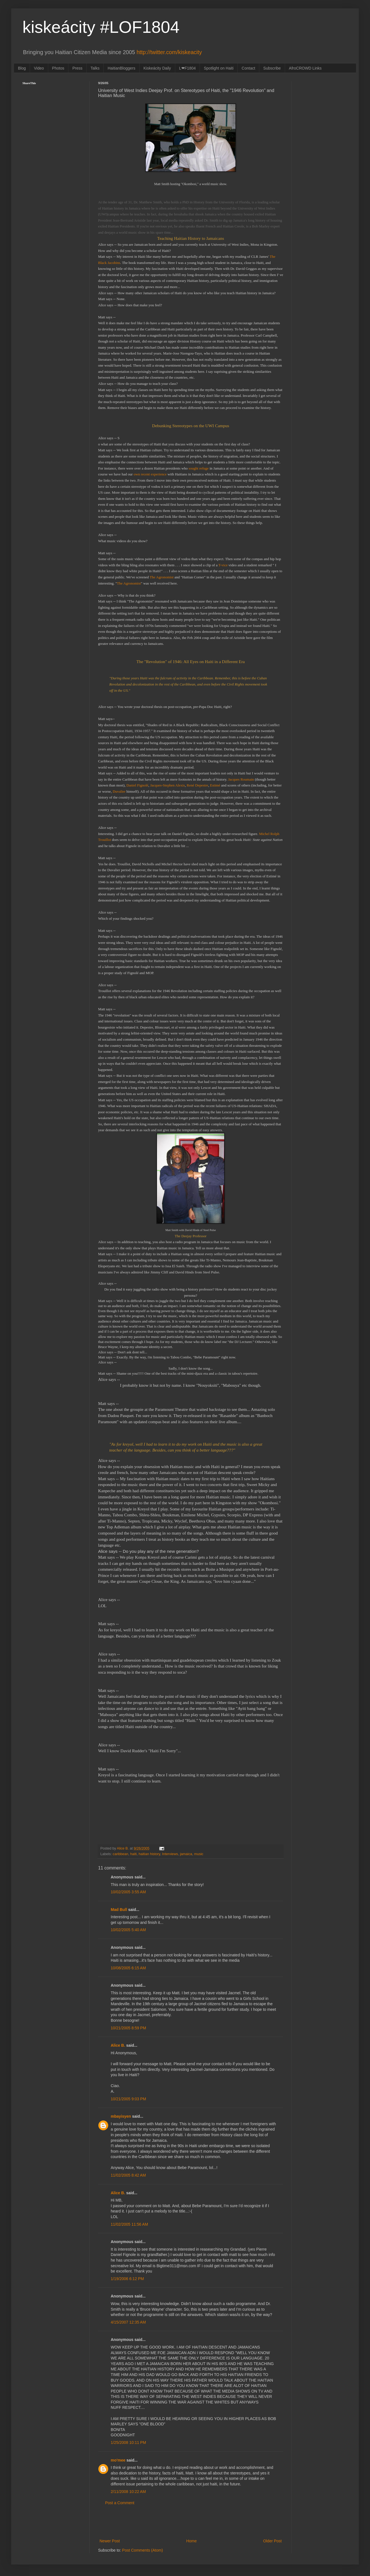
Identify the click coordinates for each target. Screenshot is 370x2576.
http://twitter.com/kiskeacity (169, 52)
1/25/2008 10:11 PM (128, 2442)
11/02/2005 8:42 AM (128, 2175)
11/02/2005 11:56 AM (129, 2224)
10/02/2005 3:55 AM (128, 1892)
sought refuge (199, 468)
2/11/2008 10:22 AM (128, 2491)
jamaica (186, 1854)
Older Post (272, 2541)
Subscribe (272, 68)
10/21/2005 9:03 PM (128, 2099)
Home (191, 2541)
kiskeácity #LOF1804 (100, 27)
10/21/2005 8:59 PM (128, 2028)
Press (77, 68)
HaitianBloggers (121, 68)
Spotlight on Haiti (218, 68)
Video (39, 68)
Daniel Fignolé (137, 785)
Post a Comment (119, 2503)
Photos (58, 68)
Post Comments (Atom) (142, 2550)
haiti (133, 1854)
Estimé (215, 785)
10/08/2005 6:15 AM (128, 1968)
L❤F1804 (187, 68)
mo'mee (118, 2460)
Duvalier (119, 791)
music (198, 1854)
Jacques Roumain (241, 779)
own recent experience (151, 474)
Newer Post (110, 2541)
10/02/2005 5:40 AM (128, 1930)
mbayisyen (121, 2116)
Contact (248, 68)
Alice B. (118, 2045)
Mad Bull (119, 1909)
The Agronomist (162, 577)
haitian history (149, 1854)
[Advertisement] (190, 2522)
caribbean (120, 1854)
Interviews (170, 1854)
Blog (22, 68)
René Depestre (197, 785)
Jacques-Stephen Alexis (167, 785)
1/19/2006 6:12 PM (127, 2278)
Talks (95, 68)
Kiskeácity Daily (157, 68)
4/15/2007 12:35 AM (128, 2322)
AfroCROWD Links (305, 68)
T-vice (223, 565)
